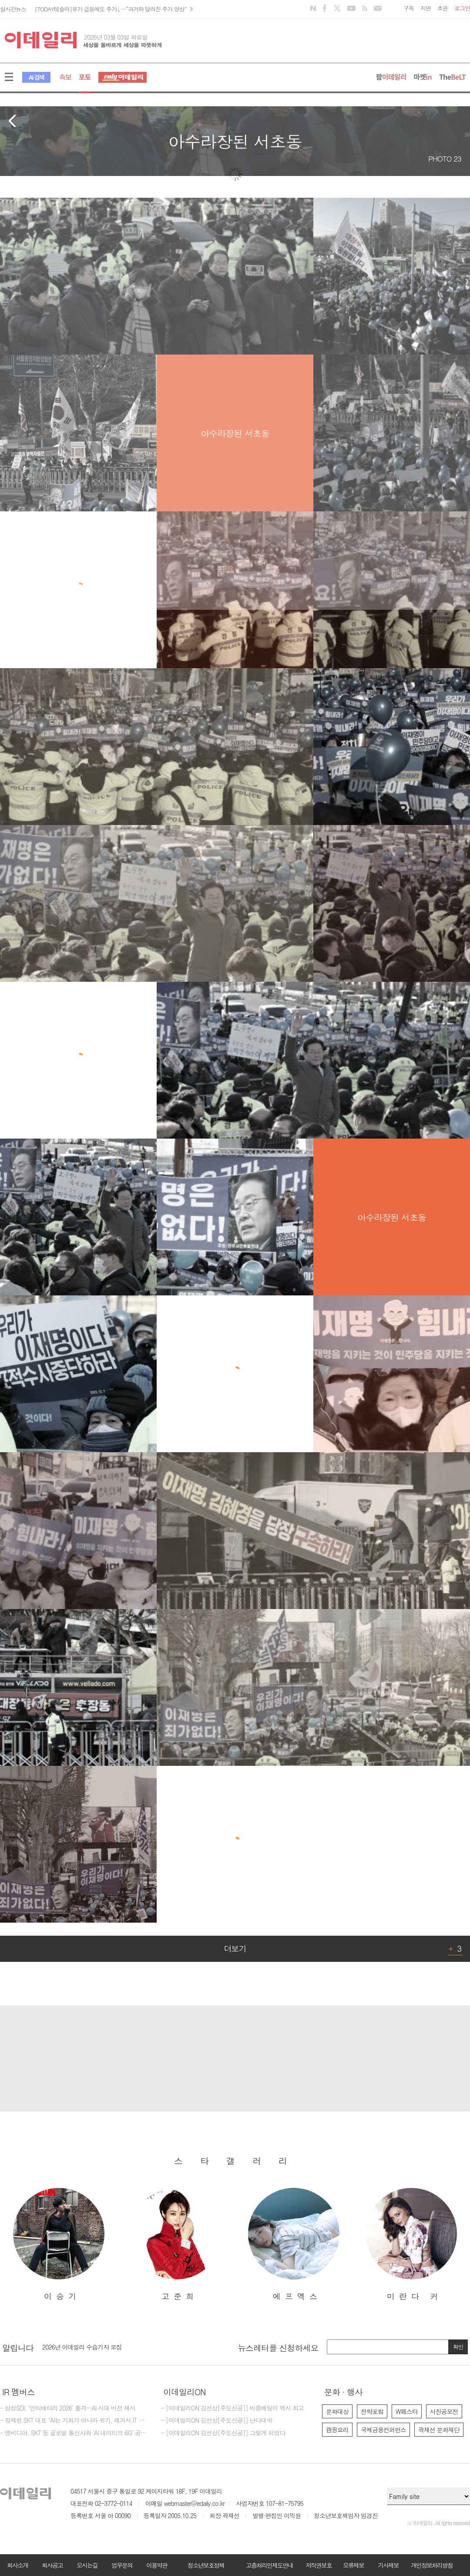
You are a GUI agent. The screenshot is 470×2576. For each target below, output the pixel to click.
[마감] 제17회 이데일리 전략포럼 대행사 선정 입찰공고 (112, 2346)
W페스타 (407, 2411)
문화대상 (337, 2411)
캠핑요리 (337, 2429)
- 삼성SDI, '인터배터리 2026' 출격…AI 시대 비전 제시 (67, 2408)
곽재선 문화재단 (439, 2429)
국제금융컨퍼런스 (383, 2429)
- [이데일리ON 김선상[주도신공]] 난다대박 (216, 2420)
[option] (59, 2245)
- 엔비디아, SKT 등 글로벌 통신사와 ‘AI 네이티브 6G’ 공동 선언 (74, 2433)
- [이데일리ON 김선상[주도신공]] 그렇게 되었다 (223, 2433)
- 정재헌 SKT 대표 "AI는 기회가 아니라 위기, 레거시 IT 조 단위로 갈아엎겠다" (74, 2420)
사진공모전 (444, 2411)
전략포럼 (372, 2411)
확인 (458, 2347)
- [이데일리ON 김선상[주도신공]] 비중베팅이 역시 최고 (232, 2408)
